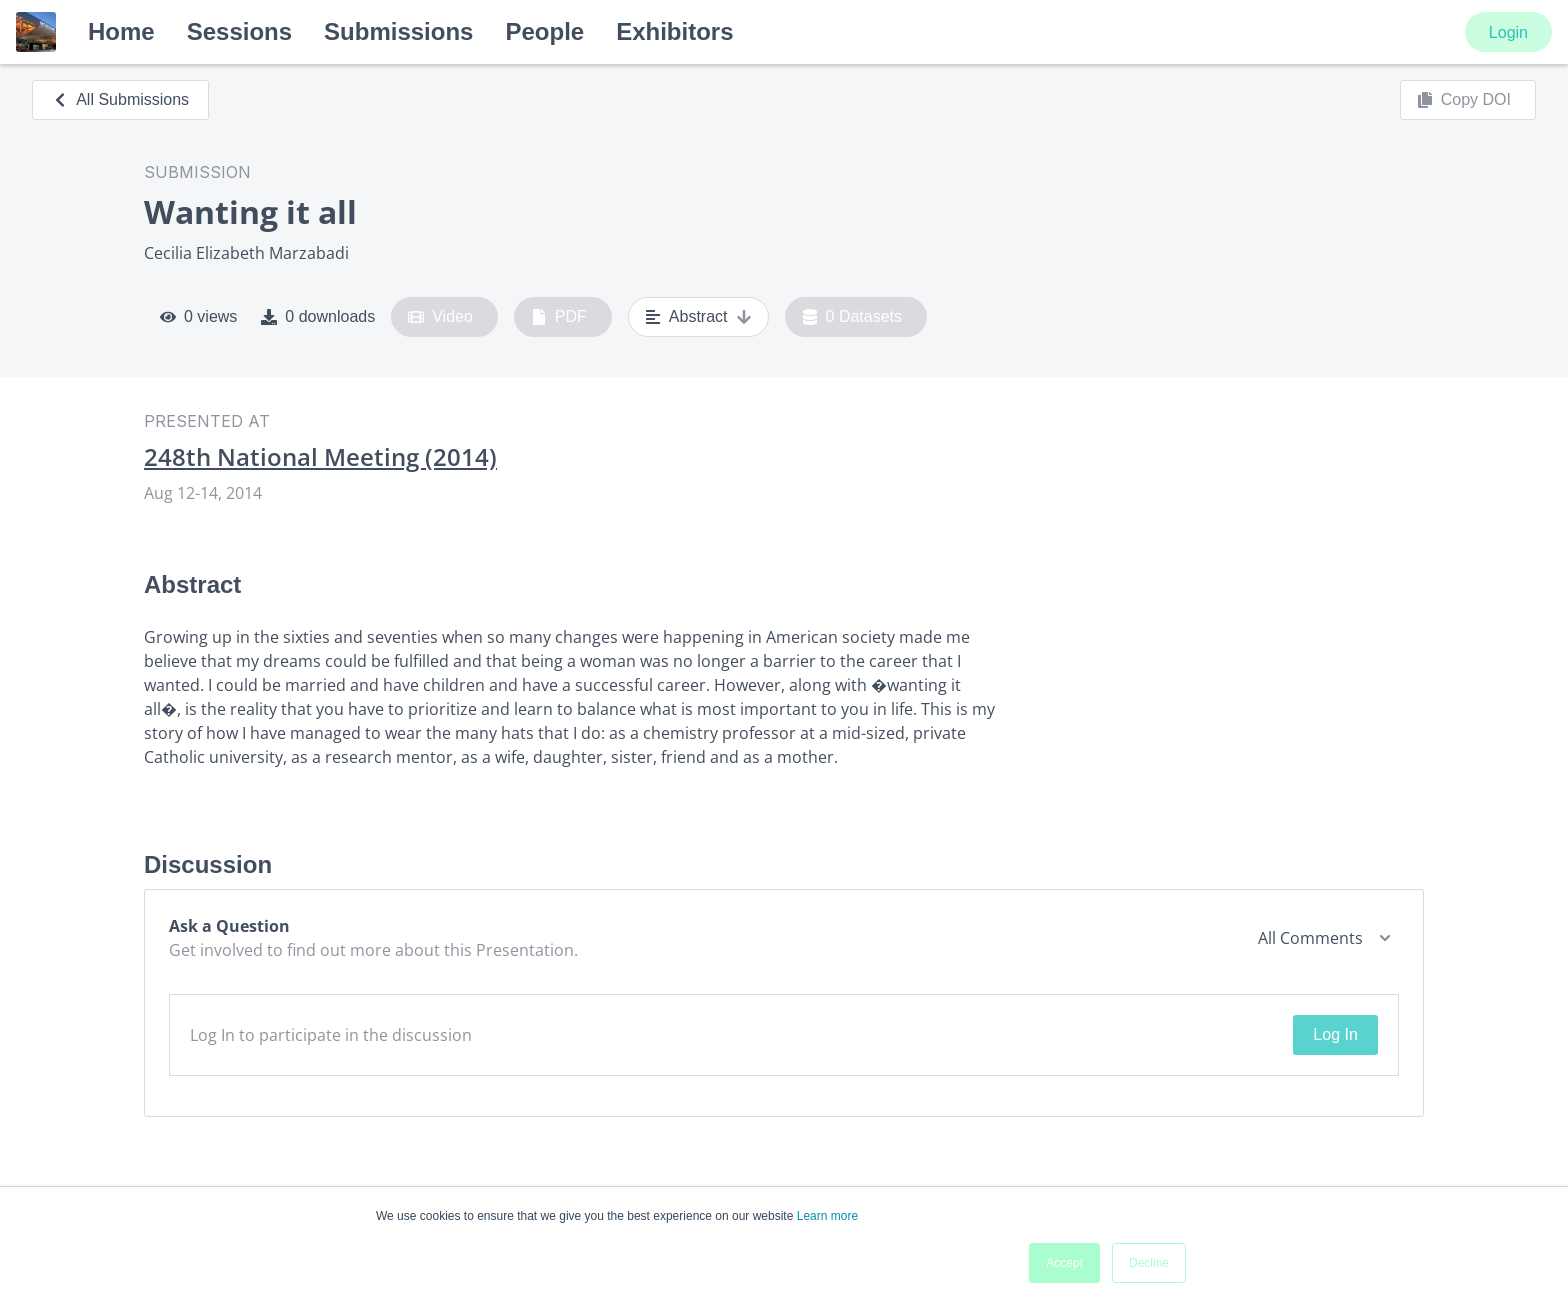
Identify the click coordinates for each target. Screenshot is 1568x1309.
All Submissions (120, 99)
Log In (1335, 1034)
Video (440, 317)
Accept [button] (1064, 1263)
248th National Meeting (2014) (320, 457)
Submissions (398, 31)
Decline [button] (1149, 1263)
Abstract (698, 317)
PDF (559, 317)
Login (1508, 32)
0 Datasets (852, 317)
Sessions (239, 31)
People (544, 31)
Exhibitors (674, 31)
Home (121, 31)
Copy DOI (1464, 100)
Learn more (827, 1216)
